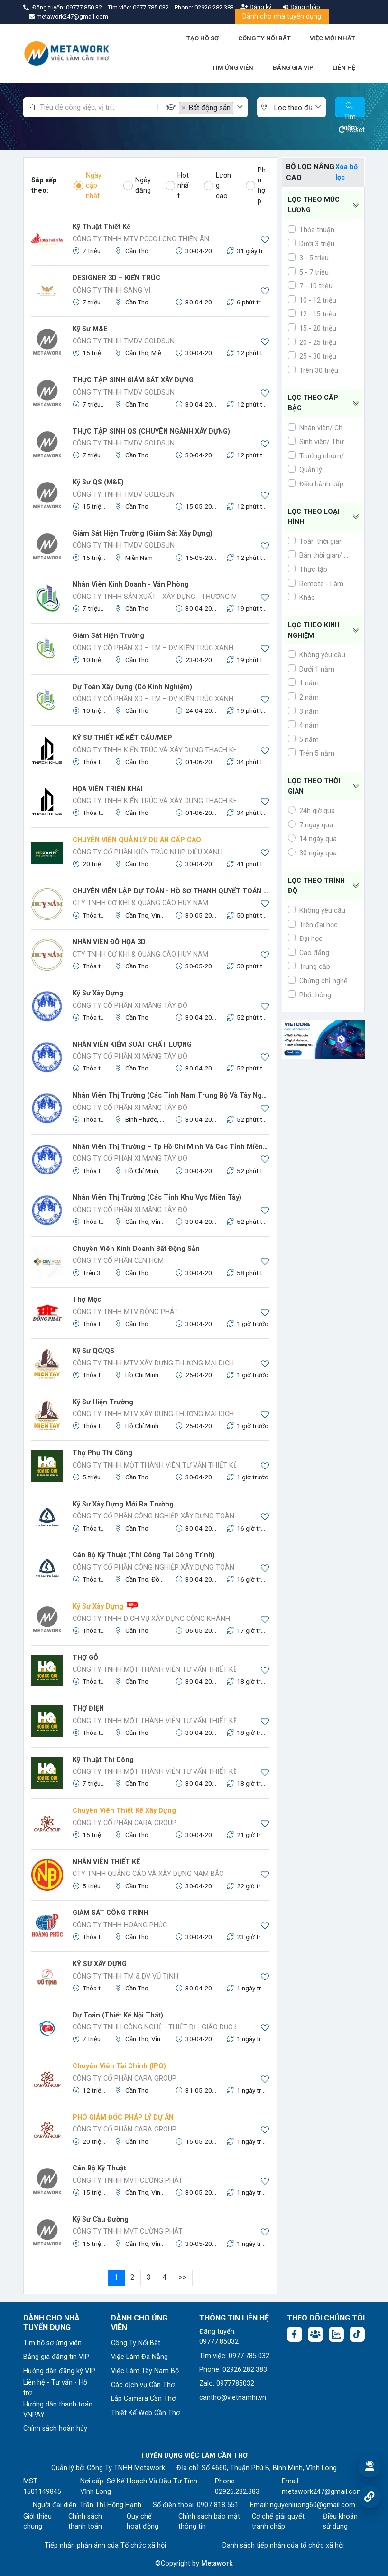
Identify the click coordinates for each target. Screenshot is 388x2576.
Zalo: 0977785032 (226, 2383)
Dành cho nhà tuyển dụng (281, 16)
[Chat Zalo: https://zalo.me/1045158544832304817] (336, 2334)
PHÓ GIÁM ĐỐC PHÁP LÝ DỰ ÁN (123, 2117)
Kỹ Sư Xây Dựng (98, 1606)
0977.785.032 (151, 7)
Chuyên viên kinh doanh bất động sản (136, 1249)
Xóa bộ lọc (346, 172)
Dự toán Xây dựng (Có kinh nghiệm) (132, 687)
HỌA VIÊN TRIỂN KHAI (107, 789)
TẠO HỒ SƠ (202, 38)
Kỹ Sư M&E (90, 329)
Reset (352, 130)
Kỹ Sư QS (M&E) (98, 482)
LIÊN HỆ (344, 67)
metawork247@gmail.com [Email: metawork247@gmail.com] (322, 2492)
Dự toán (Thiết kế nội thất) (118, 2015)
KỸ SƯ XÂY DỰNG (100, 1964)
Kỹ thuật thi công (103, 1760)
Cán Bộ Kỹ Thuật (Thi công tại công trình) (144, 1555)
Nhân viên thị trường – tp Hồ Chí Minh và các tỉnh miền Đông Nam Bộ (171, 1147)
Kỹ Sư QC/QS (93, 1351)
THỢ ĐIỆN (88, 1709)
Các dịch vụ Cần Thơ (143, 2385)
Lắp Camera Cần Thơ (143, 2399)
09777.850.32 (84, 7)
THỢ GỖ (85, 1658)
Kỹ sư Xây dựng (98, 993)
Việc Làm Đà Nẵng (139, 2357)
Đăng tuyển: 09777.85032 (219, 2337)
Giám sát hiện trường (108, 636)
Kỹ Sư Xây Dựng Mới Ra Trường (123, 1504)
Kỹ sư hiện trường (103, 1402)
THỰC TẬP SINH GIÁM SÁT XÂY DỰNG (133, 380)
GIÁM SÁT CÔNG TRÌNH (110, 1913)
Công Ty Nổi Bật (135, 2343)
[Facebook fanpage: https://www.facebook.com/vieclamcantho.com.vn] (294, 2334)
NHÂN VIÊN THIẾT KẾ (106, 1862)
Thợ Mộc (87, 1300)
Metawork (217, 2563)
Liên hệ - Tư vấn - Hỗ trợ (55, 2387)
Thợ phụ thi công (102, 1453)
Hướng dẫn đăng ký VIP (59, 2371)
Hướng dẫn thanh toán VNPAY (57, 2409)
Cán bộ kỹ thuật (99, 2168)
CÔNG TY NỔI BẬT (264, 38)
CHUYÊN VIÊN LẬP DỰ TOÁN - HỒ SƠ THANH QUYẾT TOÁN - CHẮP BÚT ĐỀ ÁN (171, 891)
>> (182, 2277)
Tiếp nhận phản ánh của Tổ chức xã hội (105, 2545)
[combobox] (213, 107)
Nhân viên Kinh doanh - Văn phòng (131, 584)
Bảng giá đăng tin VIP (56, 2357)
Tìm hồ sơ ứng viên (52, 2343)
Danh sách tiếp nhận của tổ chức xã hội (283, 2545)
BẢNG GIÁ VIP (293, 67)
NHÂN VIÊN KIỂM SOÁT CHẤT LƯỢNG (132, 1045)
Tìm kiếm (349, 110)
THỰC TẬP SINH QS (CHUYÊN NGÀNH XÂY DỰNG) (151, 431)
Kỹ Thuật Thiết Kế (101, 227)
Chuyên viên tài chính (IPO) (119, 2066)
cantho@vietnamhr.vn (232, 2398)
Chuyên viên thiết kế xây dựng (124, 1811)
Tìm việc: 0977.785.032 (234, 2356)
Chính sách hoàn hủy (55, 2428)
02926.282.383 (214, 7)
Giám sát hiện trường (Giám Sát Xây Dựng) (142, 534)
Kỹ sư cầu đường (101, 2220)
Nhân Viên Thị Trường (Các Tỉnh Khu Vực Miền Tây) (157, 1197)
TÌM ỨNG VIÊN (232, 67)
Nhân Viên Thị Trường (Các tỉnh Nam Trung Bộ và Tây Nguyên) (171, 1095)
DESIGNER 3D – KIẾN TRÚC (116, 278)
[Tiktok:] (357, 2334)
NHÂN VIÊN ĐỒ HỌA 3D (109, 942)
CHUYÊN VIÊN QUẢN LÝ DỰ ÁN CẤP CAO (137, 840)
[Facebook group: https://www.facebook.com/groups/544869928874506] (315, 2334)
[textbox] (294, 108)
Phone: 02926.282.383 (233, 2370)
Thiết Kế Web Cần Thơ (145, 2413)
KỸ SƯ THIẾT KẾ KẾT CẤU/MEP (122, 738)
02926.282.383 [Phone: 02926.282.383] (237, 2492)
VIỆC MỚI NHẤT (332, 38)
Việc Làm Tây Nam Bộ (145, 2371)
